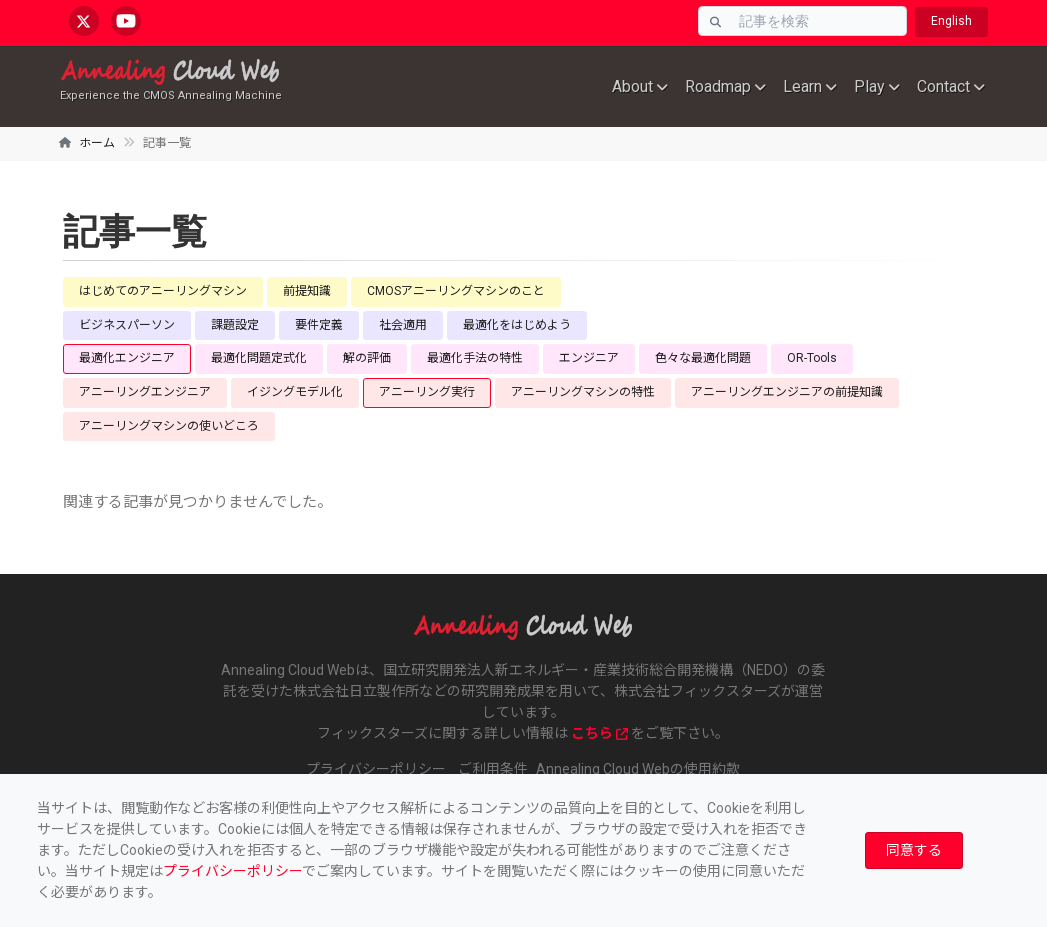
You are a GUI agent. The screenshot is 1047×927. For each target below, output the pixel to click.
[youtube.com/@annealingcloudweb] (126, 21)
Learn (802, 86)
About (632, 86)
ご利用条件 (493, 769)
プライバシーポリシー (232, 871)
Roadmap (718, 86)
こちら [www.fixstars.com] (599, 733)
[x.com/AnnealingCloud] (84, 21)
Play (869, 86)
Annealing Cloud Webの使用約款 (638, 769)
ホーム (97, 143)
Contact (943, 86)
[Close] (914, 850)
